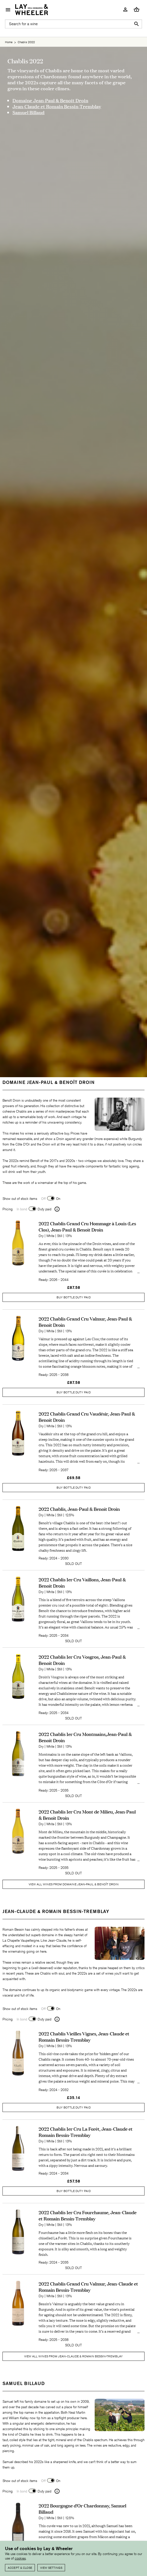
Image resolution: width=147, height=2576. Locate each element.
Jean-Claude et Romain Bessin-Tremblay (56, 106)
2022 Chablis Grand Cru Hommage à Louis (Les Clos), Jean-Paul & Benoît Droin (87, 1226)
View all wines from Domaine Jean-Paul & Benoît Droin (74, 1884)
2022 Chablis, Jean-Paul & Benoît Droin (79, 1509)
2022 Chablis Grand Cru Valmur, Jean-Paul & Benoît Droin (85, 1321)
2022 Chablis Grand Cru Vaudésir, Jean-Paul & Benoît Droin (87, 1416)
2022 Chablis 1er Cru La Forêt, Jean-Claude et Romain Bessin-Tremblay (86, 2131)
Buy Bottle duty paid (74, 1297)
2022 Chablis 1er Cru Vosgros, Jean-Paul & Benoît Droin (82, 1659)
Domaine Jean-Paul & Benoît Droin (50, 100)
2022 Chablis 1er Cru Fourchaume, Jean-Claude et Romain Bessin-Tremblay (88, 2215)
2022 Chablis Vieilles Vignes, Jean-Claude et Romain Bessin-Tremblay (84, 2036)
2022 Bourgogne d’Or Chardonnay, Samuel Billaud (82, 2508)
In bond (22, 1209)
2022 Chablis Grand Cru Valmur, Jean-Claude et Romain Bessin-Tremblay (88, 2286)
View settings (51, 2568)
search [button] (137, 24)
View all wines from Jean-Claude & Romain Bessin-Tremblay (73, 2356)
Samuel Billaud (28, 112)
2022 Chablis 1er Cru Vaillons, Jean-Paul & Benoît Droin (82, 1582)
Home (8, 42)
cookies (20, 2558)
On (58, 1198)
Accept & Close (20, 2568)
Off (43, 1198)
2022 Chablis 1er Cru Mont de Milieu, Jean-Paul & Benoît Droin (87, 1814)
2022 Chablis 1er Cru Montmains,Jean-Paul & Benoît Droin (85, 1737)
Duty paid (44, 1209)
